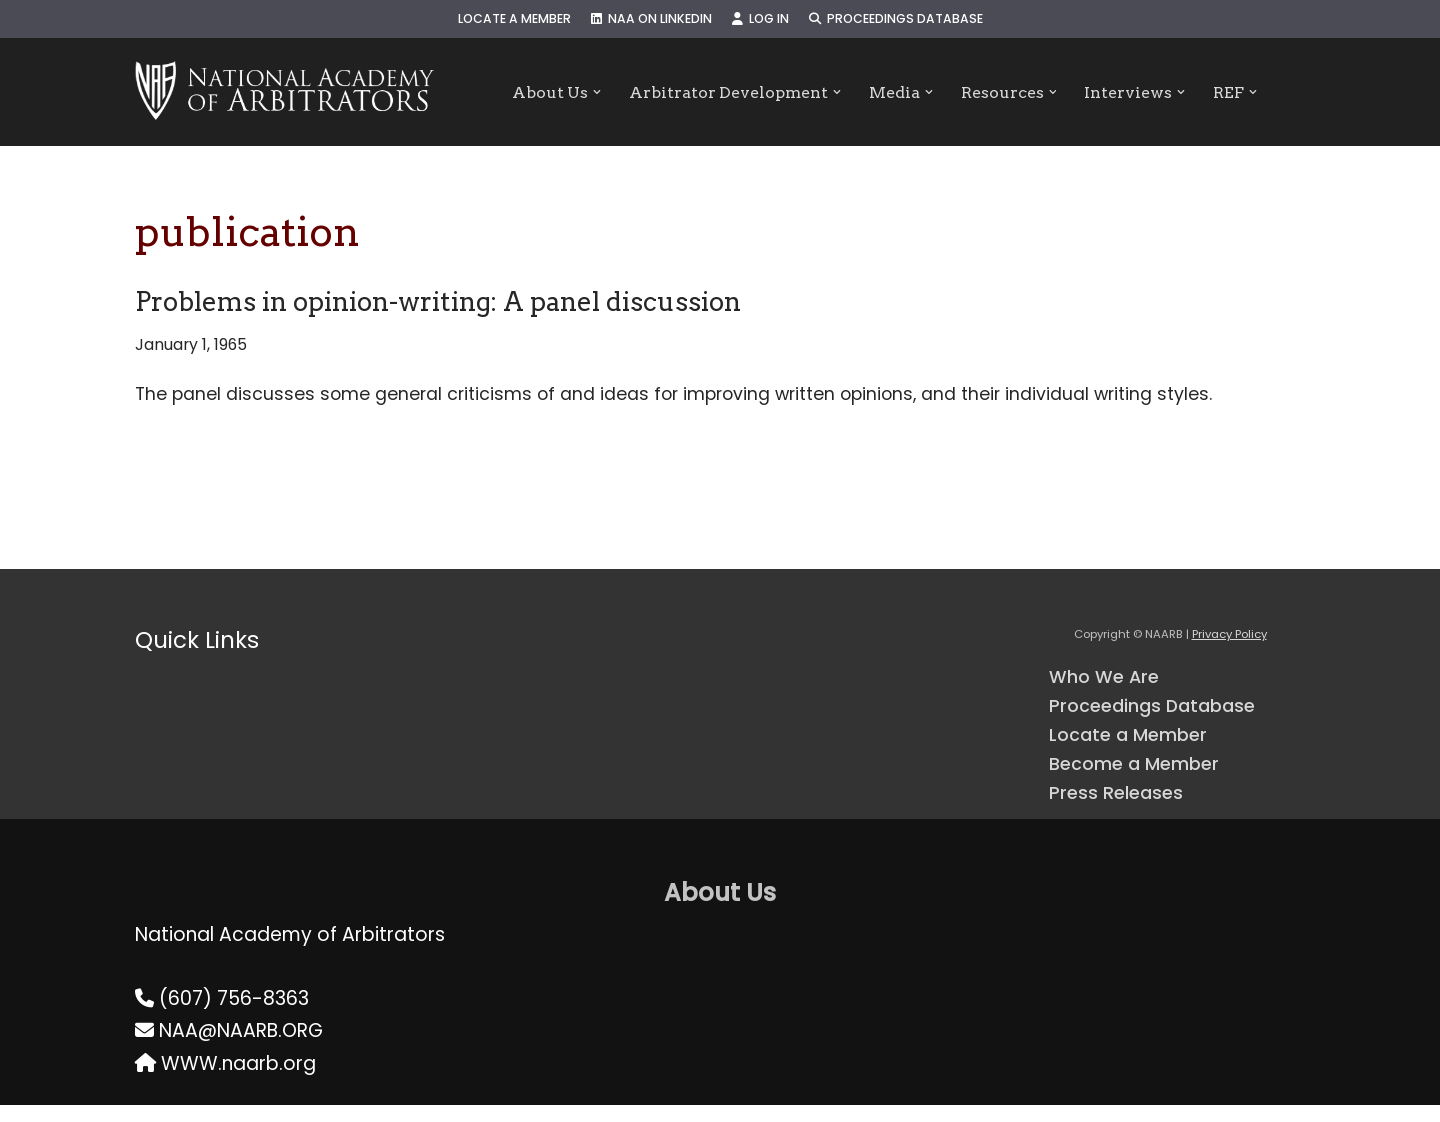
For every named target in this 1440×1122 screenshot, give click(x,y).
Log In (764, 19)
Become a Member (1141, 777)
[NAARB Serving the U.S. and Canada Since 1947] (284, 92)
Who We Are (1107, 683)
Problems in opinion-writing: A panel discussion (438, 301)
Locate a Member (500, 19)
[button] (583, 92)
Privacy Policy (1229, 640)
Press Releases (1119, 808)
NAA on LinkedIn (647, 19)
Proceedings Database (909, 19)
